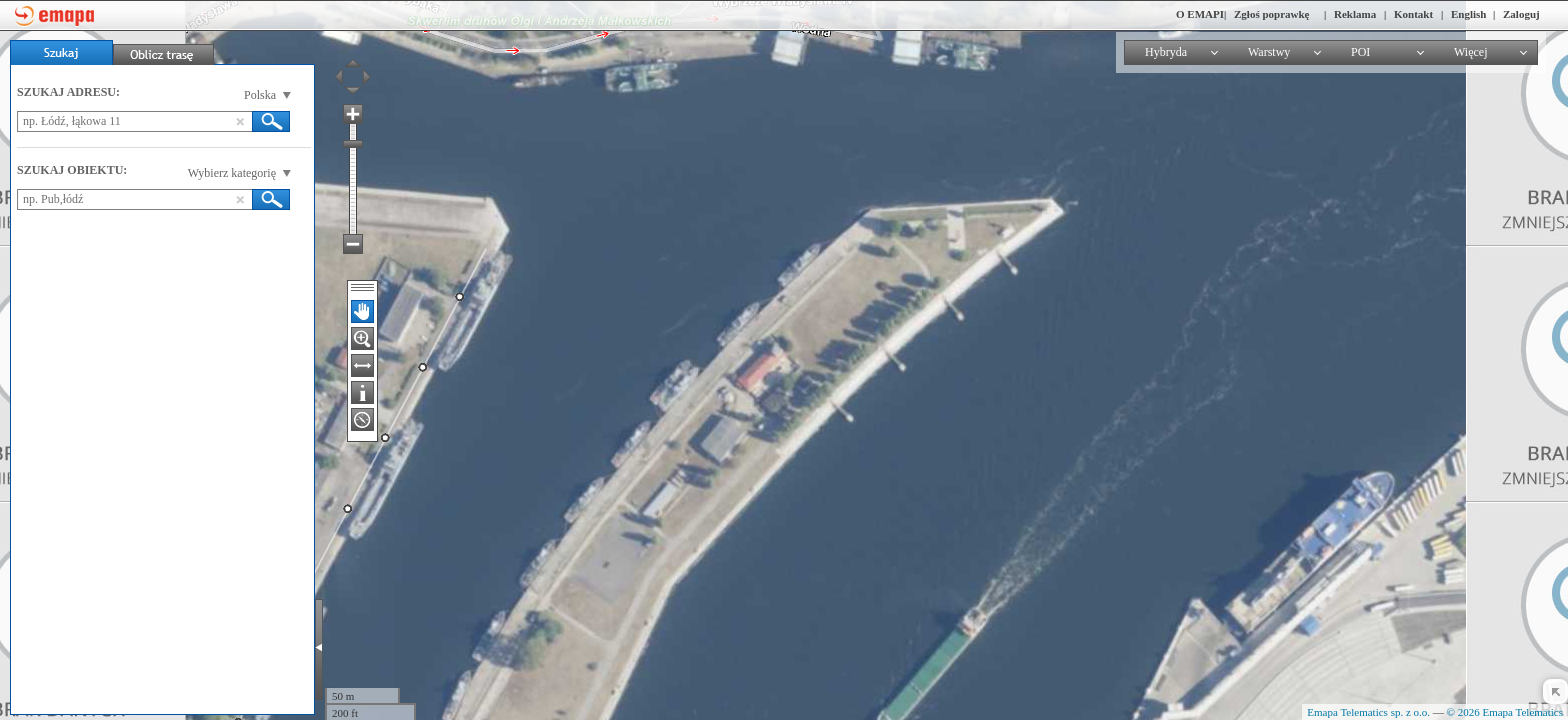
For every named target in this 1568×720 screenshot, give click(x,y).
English (1468, 14)
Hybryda (1166, 52)
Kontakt (1413, 14)
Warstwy (1269, 52)
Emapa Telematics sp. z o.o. (1368, 712)
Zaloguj (1521, 14)
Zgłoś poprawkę (1272, 14)
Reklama (1355, 14)
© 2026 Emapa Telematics (1505, 712)
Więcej (1471, 52)
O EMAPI (1200, 14)
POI (1360, 52)
